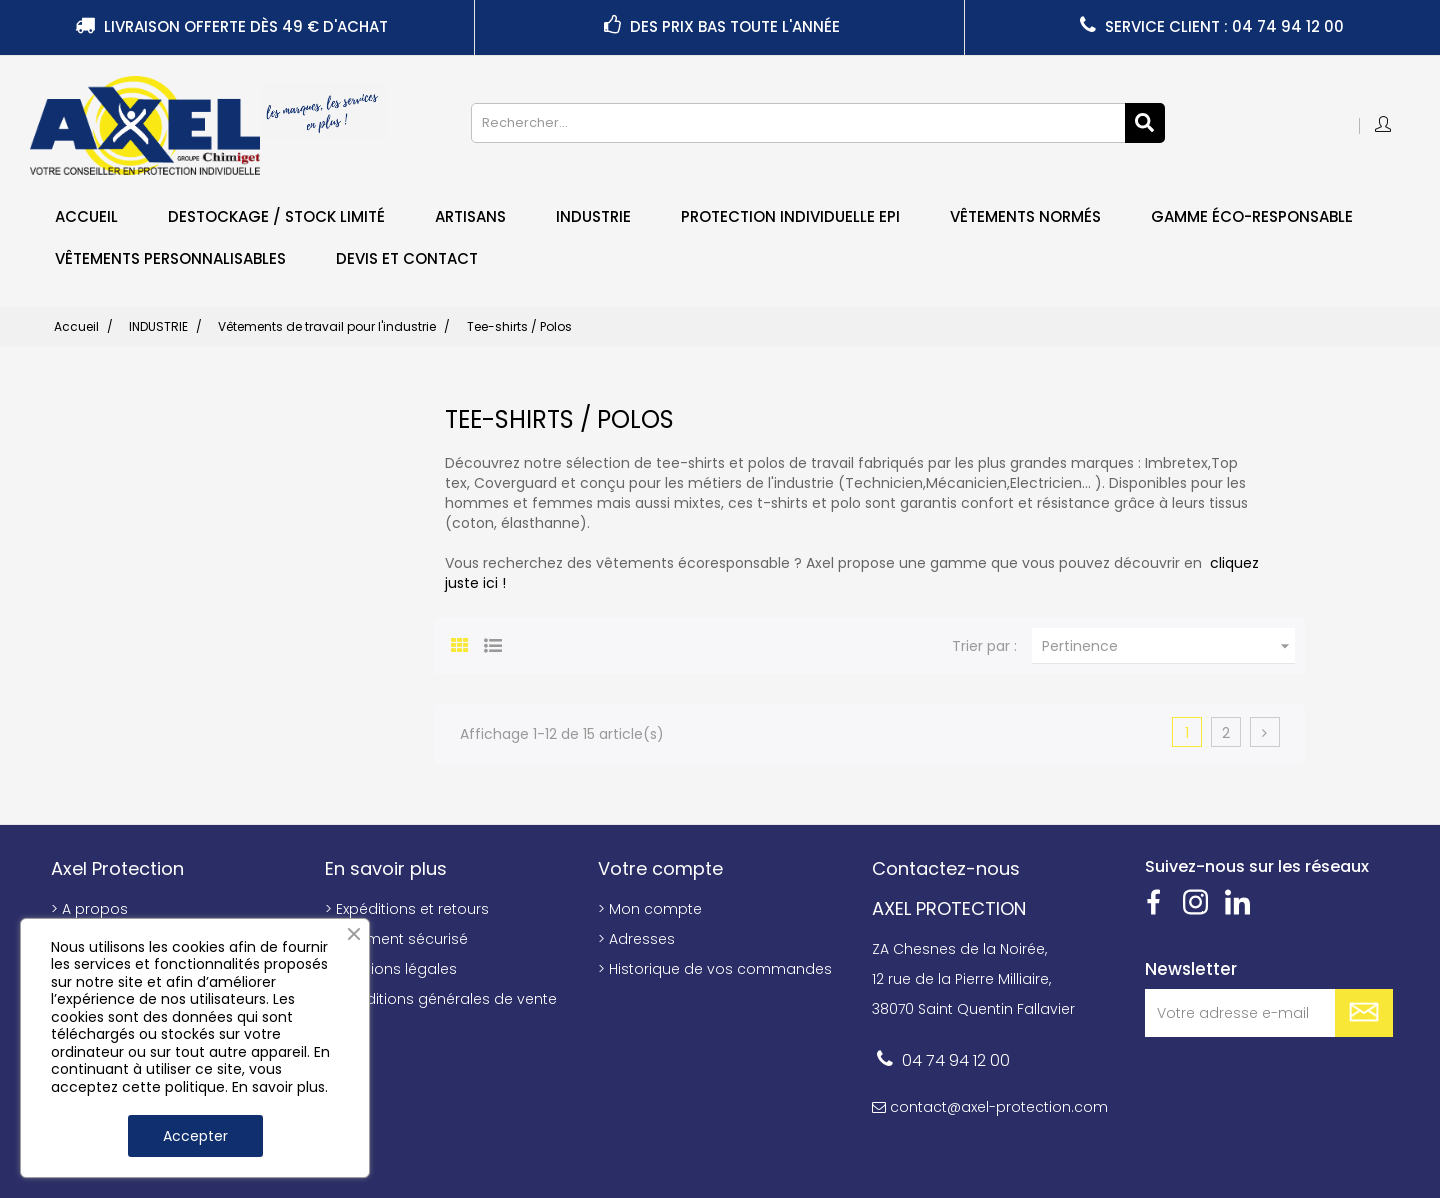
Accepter (195, 1136)
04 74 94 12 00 (956, 1060)
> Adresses (636, 939)
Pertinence (1168, 646)
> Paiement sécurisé (396, 939)
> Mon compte (650, 909)
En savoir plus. (280, 1087)
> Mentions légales (391, 969)
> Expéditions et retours (407, 909)
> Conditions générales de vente (441, 999)
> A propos (89, 909)
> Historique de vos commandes (715, 969)
